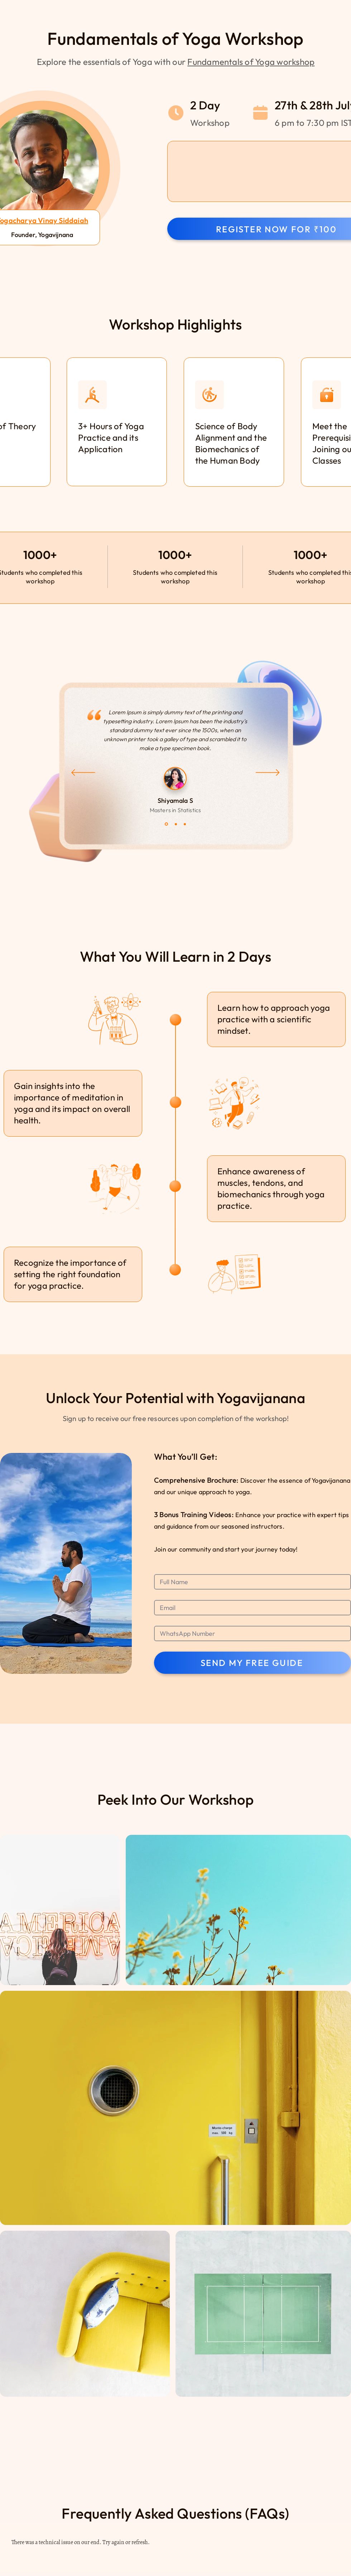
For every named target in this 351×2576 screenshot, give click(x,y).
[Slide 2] (176, 824)
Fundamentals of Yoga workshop (250, 61)
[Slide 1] (166, 824)
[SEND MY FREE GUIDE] (252, 1663)
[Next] (268, 773)
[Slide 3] (185, 824)
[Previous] (83, 773)
